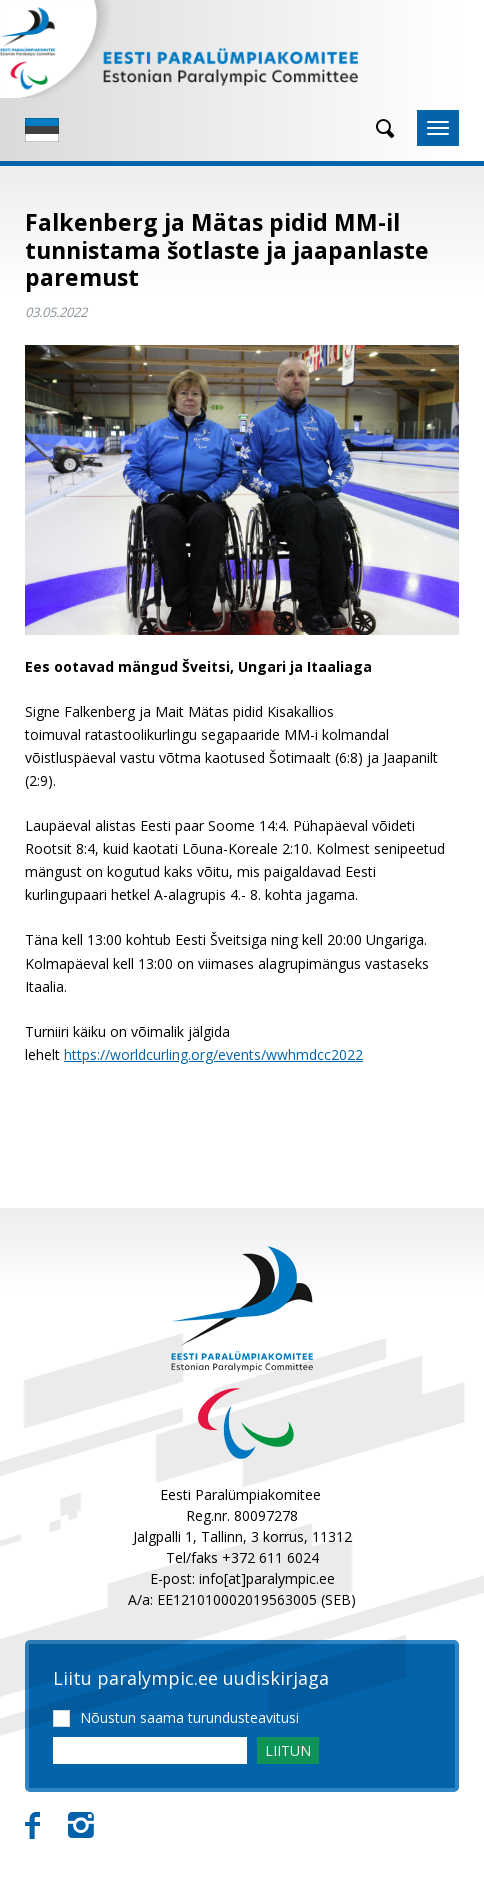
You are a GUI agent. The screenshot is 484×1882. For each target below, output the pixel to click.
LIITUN (288, 1750)
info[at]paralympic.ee (267, 1578)
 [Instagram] (81, 1826)
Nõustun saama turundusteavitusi (189, 1717)
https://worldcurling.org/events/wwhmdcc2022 (213, 1054)
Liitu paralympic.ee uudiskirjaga (191, 1679)
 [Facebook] (32, 1826)
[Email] (150, 1750)
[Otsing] (378, 128)
